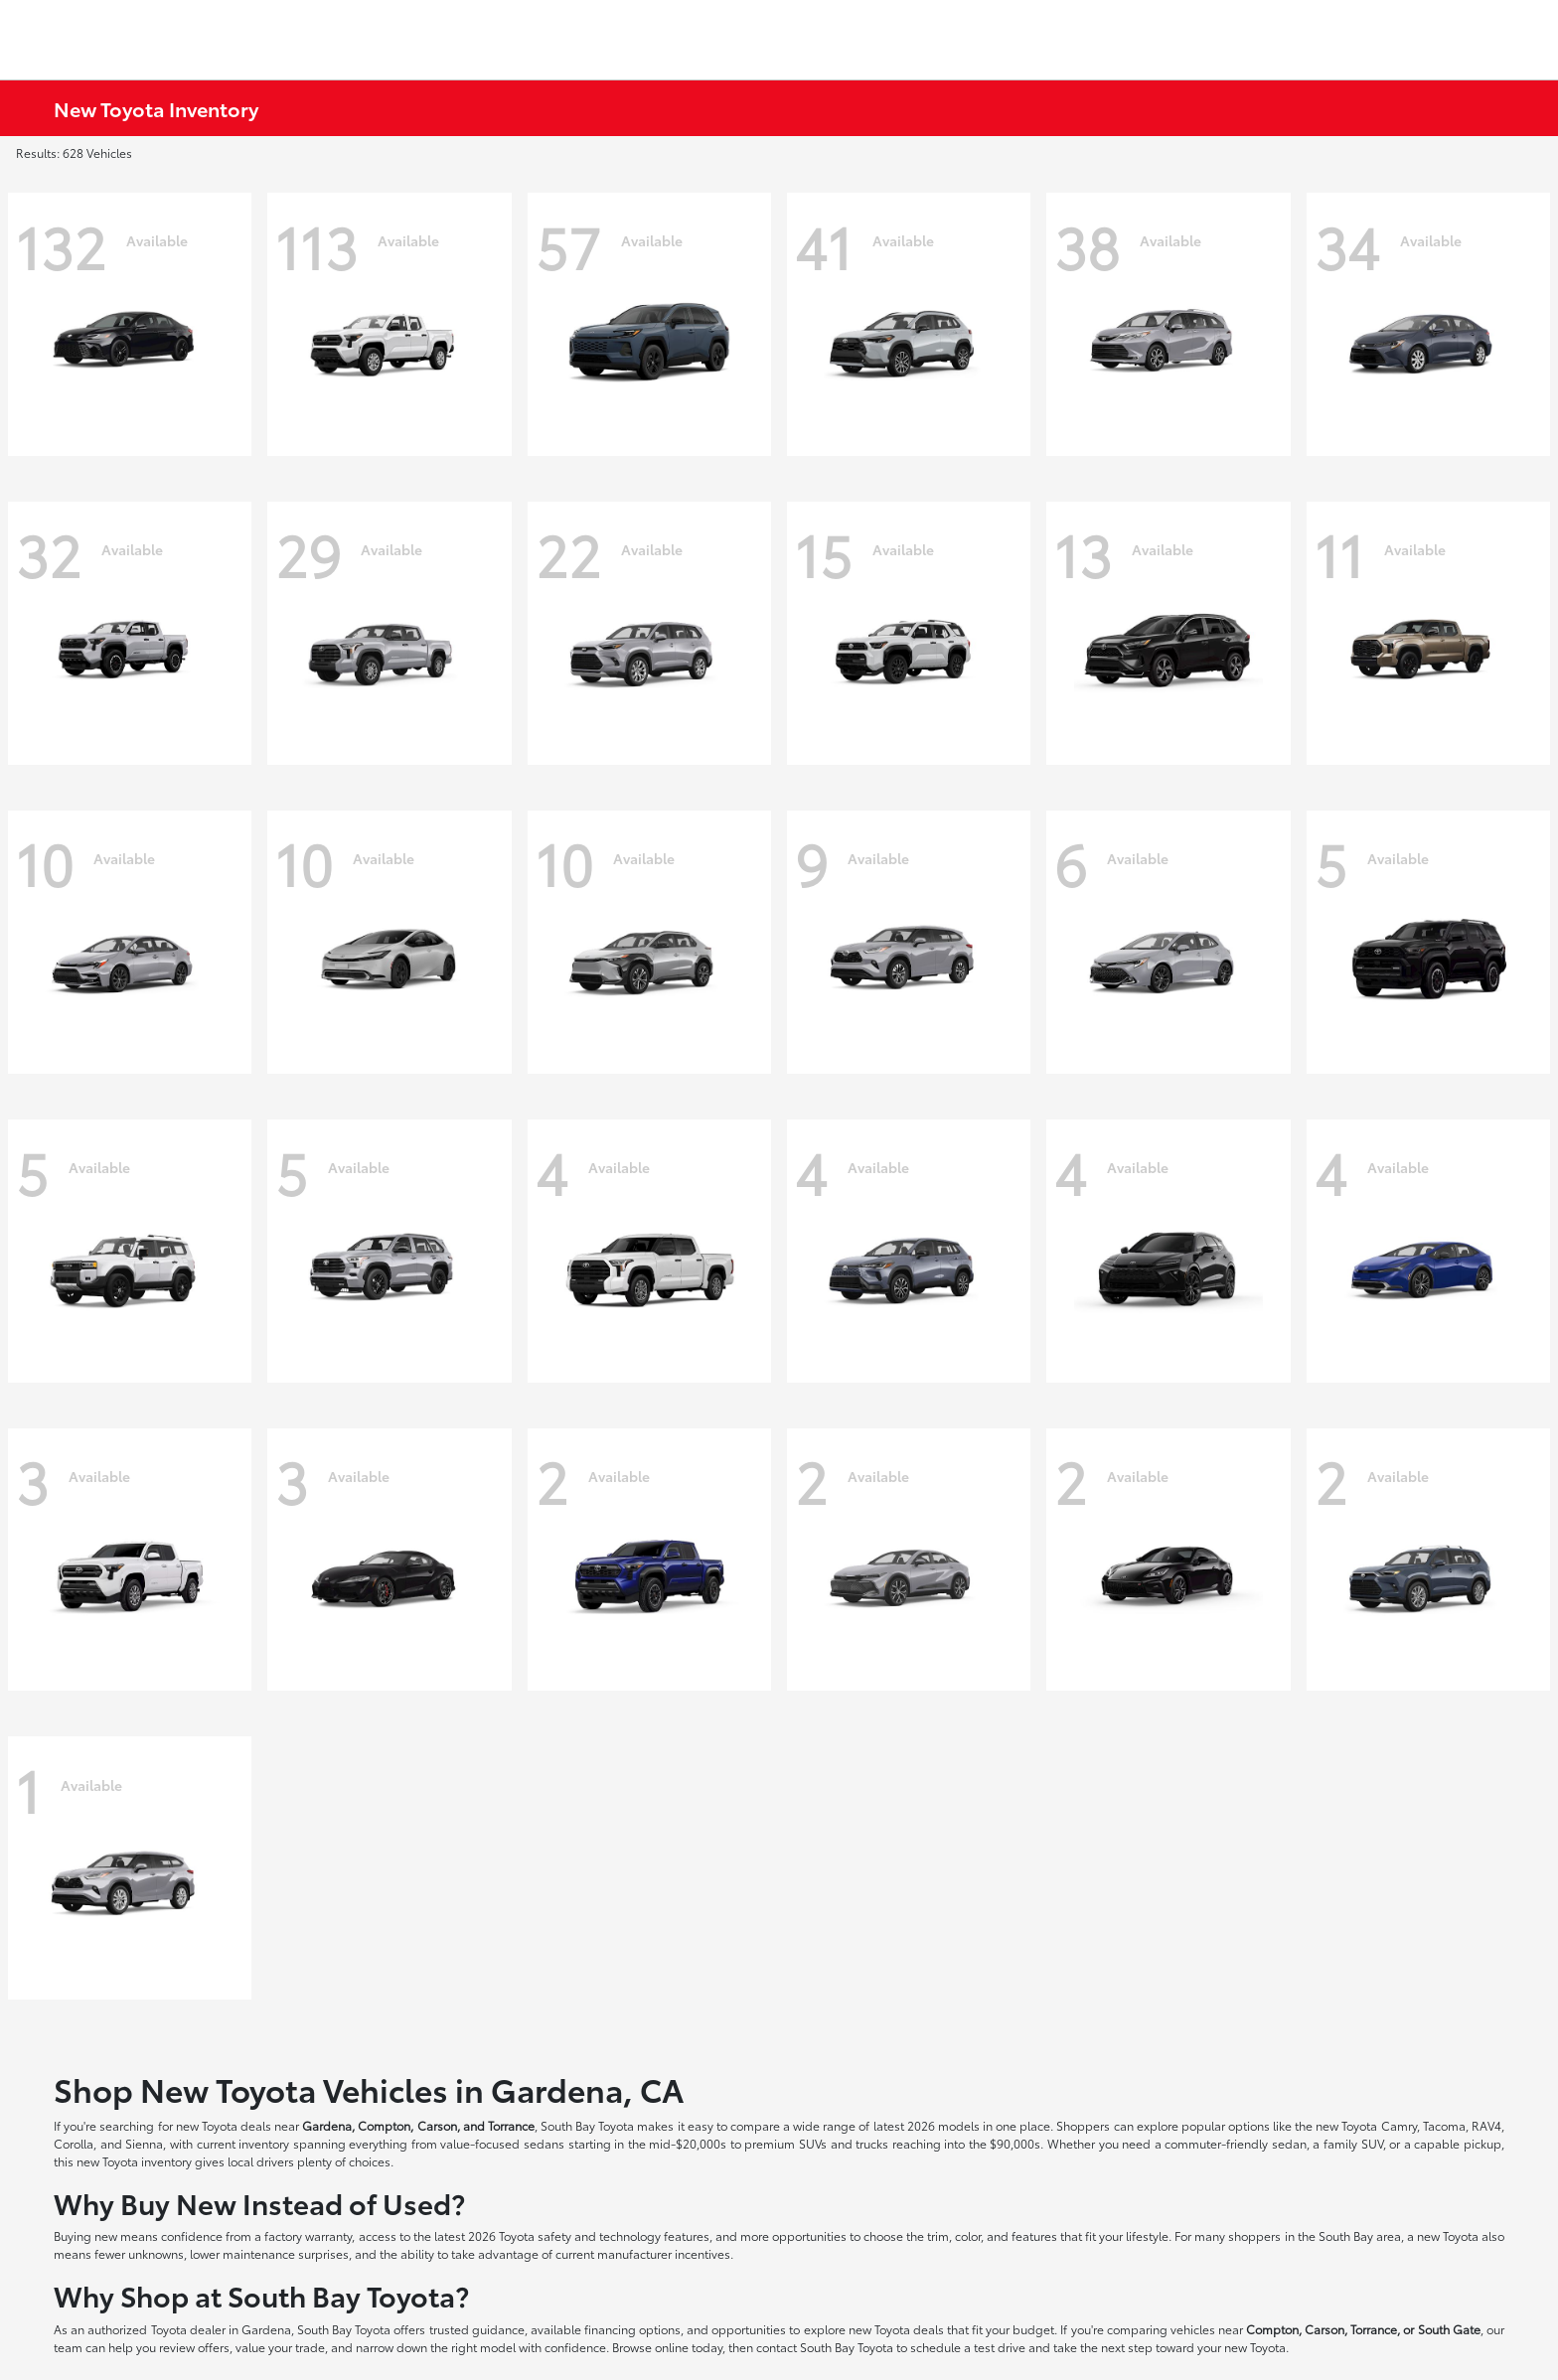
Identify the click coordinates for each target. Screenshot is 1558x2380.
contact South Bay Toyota (824, 2346)
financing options (632, 2328)
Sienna (144, 2143)
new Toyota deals (223, 2125)
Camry (1399, 2125)
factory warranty (308, 2235)
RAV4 (1486, 2125)
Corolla (73, 2143)
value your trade (280, 2346)
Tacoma (1444, 2125)
